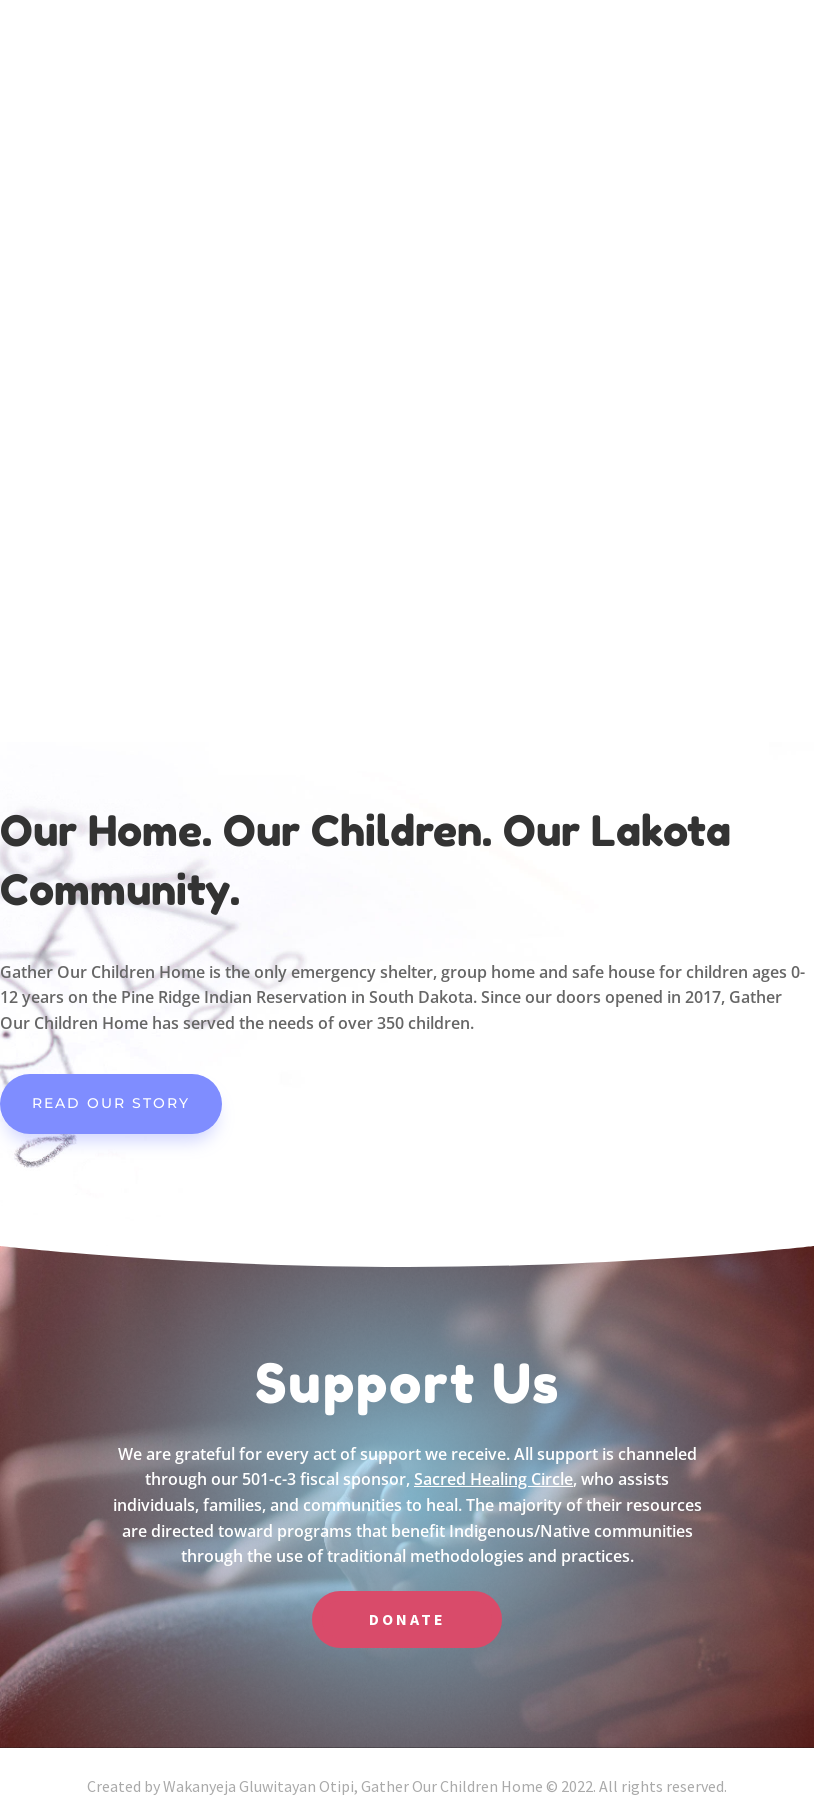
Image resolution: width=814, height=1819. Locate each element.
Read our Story (111, 1103)
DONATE (407, 1619)
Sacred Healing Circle (493, 1479)
